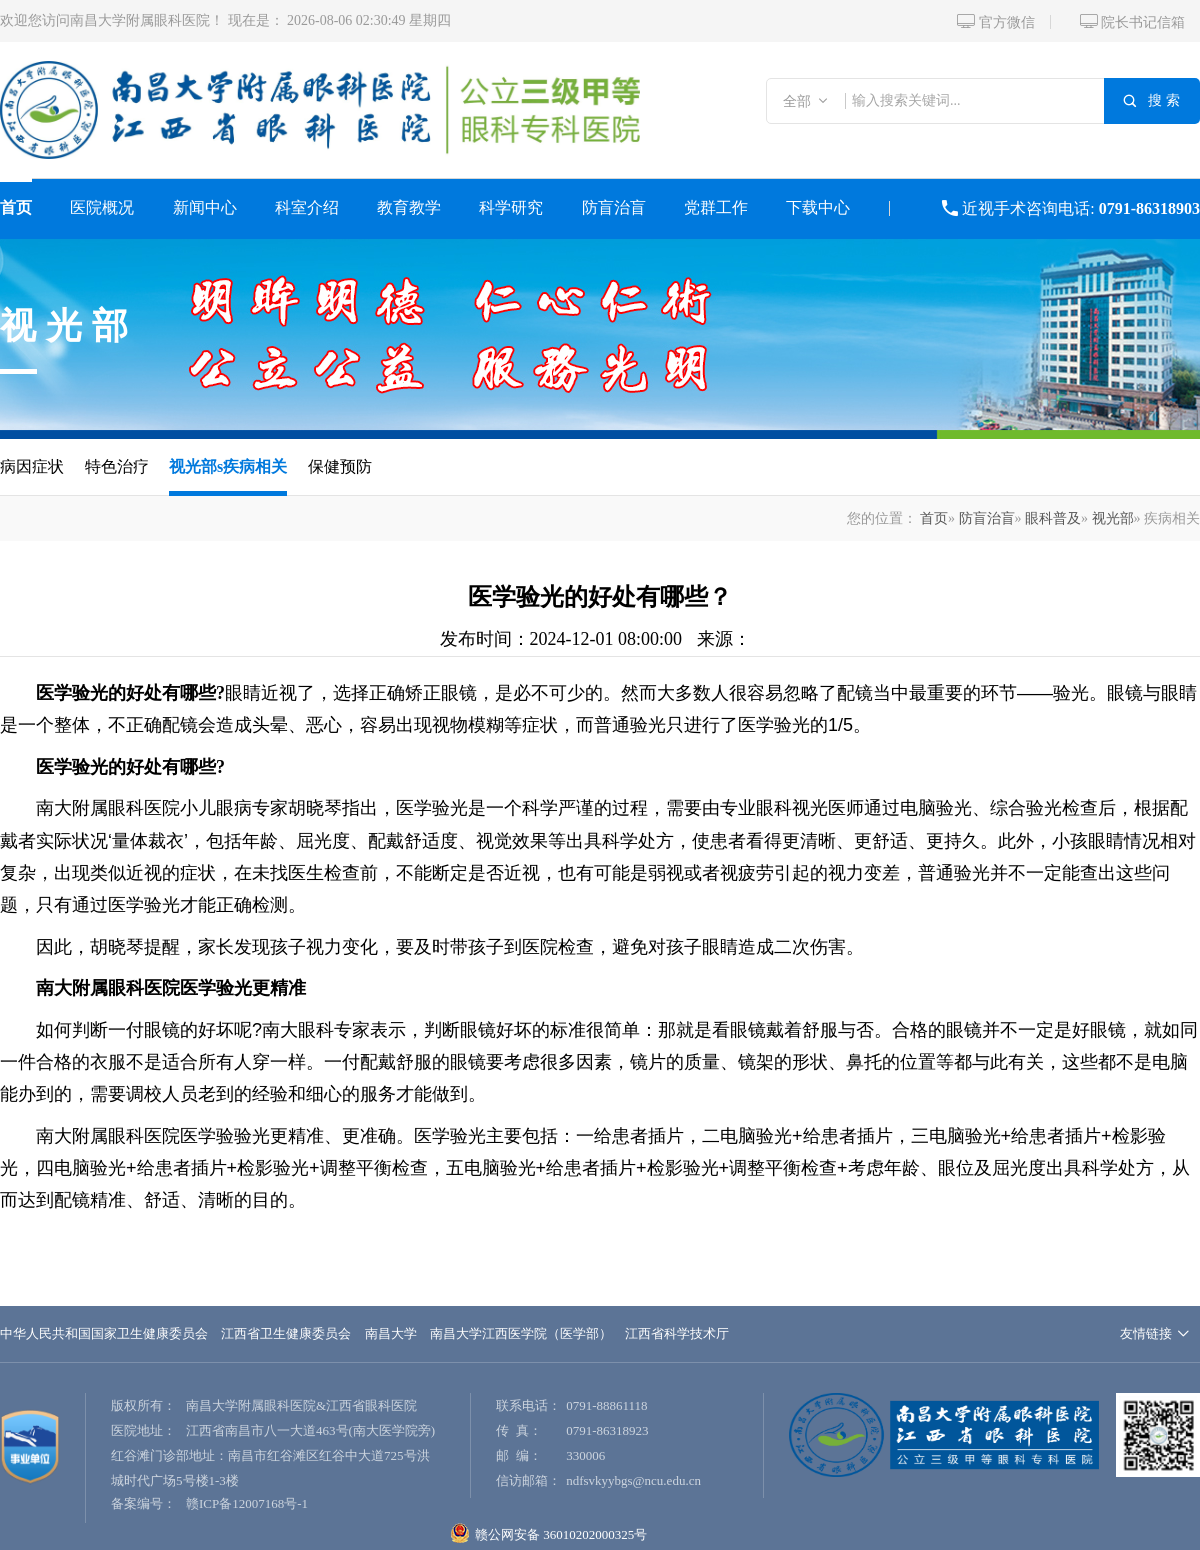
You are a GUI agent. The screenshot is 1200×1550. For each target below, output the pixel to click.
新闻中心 (205, 207)
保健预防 (340, 466)
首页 (16, 207)
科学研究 (511, 207)
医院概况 (102, 207)
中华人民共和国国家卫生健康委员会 (104, 1333)
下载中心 (818, 207)
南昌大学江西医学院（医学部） (521, 1333)
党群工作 (716, 207)
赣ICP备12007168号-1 (247, 1503)
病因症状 (32, 466)
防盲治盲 (614, 207)
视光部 (69, 326)
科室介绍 (307, 207)
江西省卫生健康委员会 (286, 1333)
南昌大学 (391, 1333)
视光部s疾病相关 (228, 466)
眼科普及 (1053, 518)
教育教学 (409, 207)
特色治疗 (117, 466)
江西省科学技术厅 (677, 1333)
